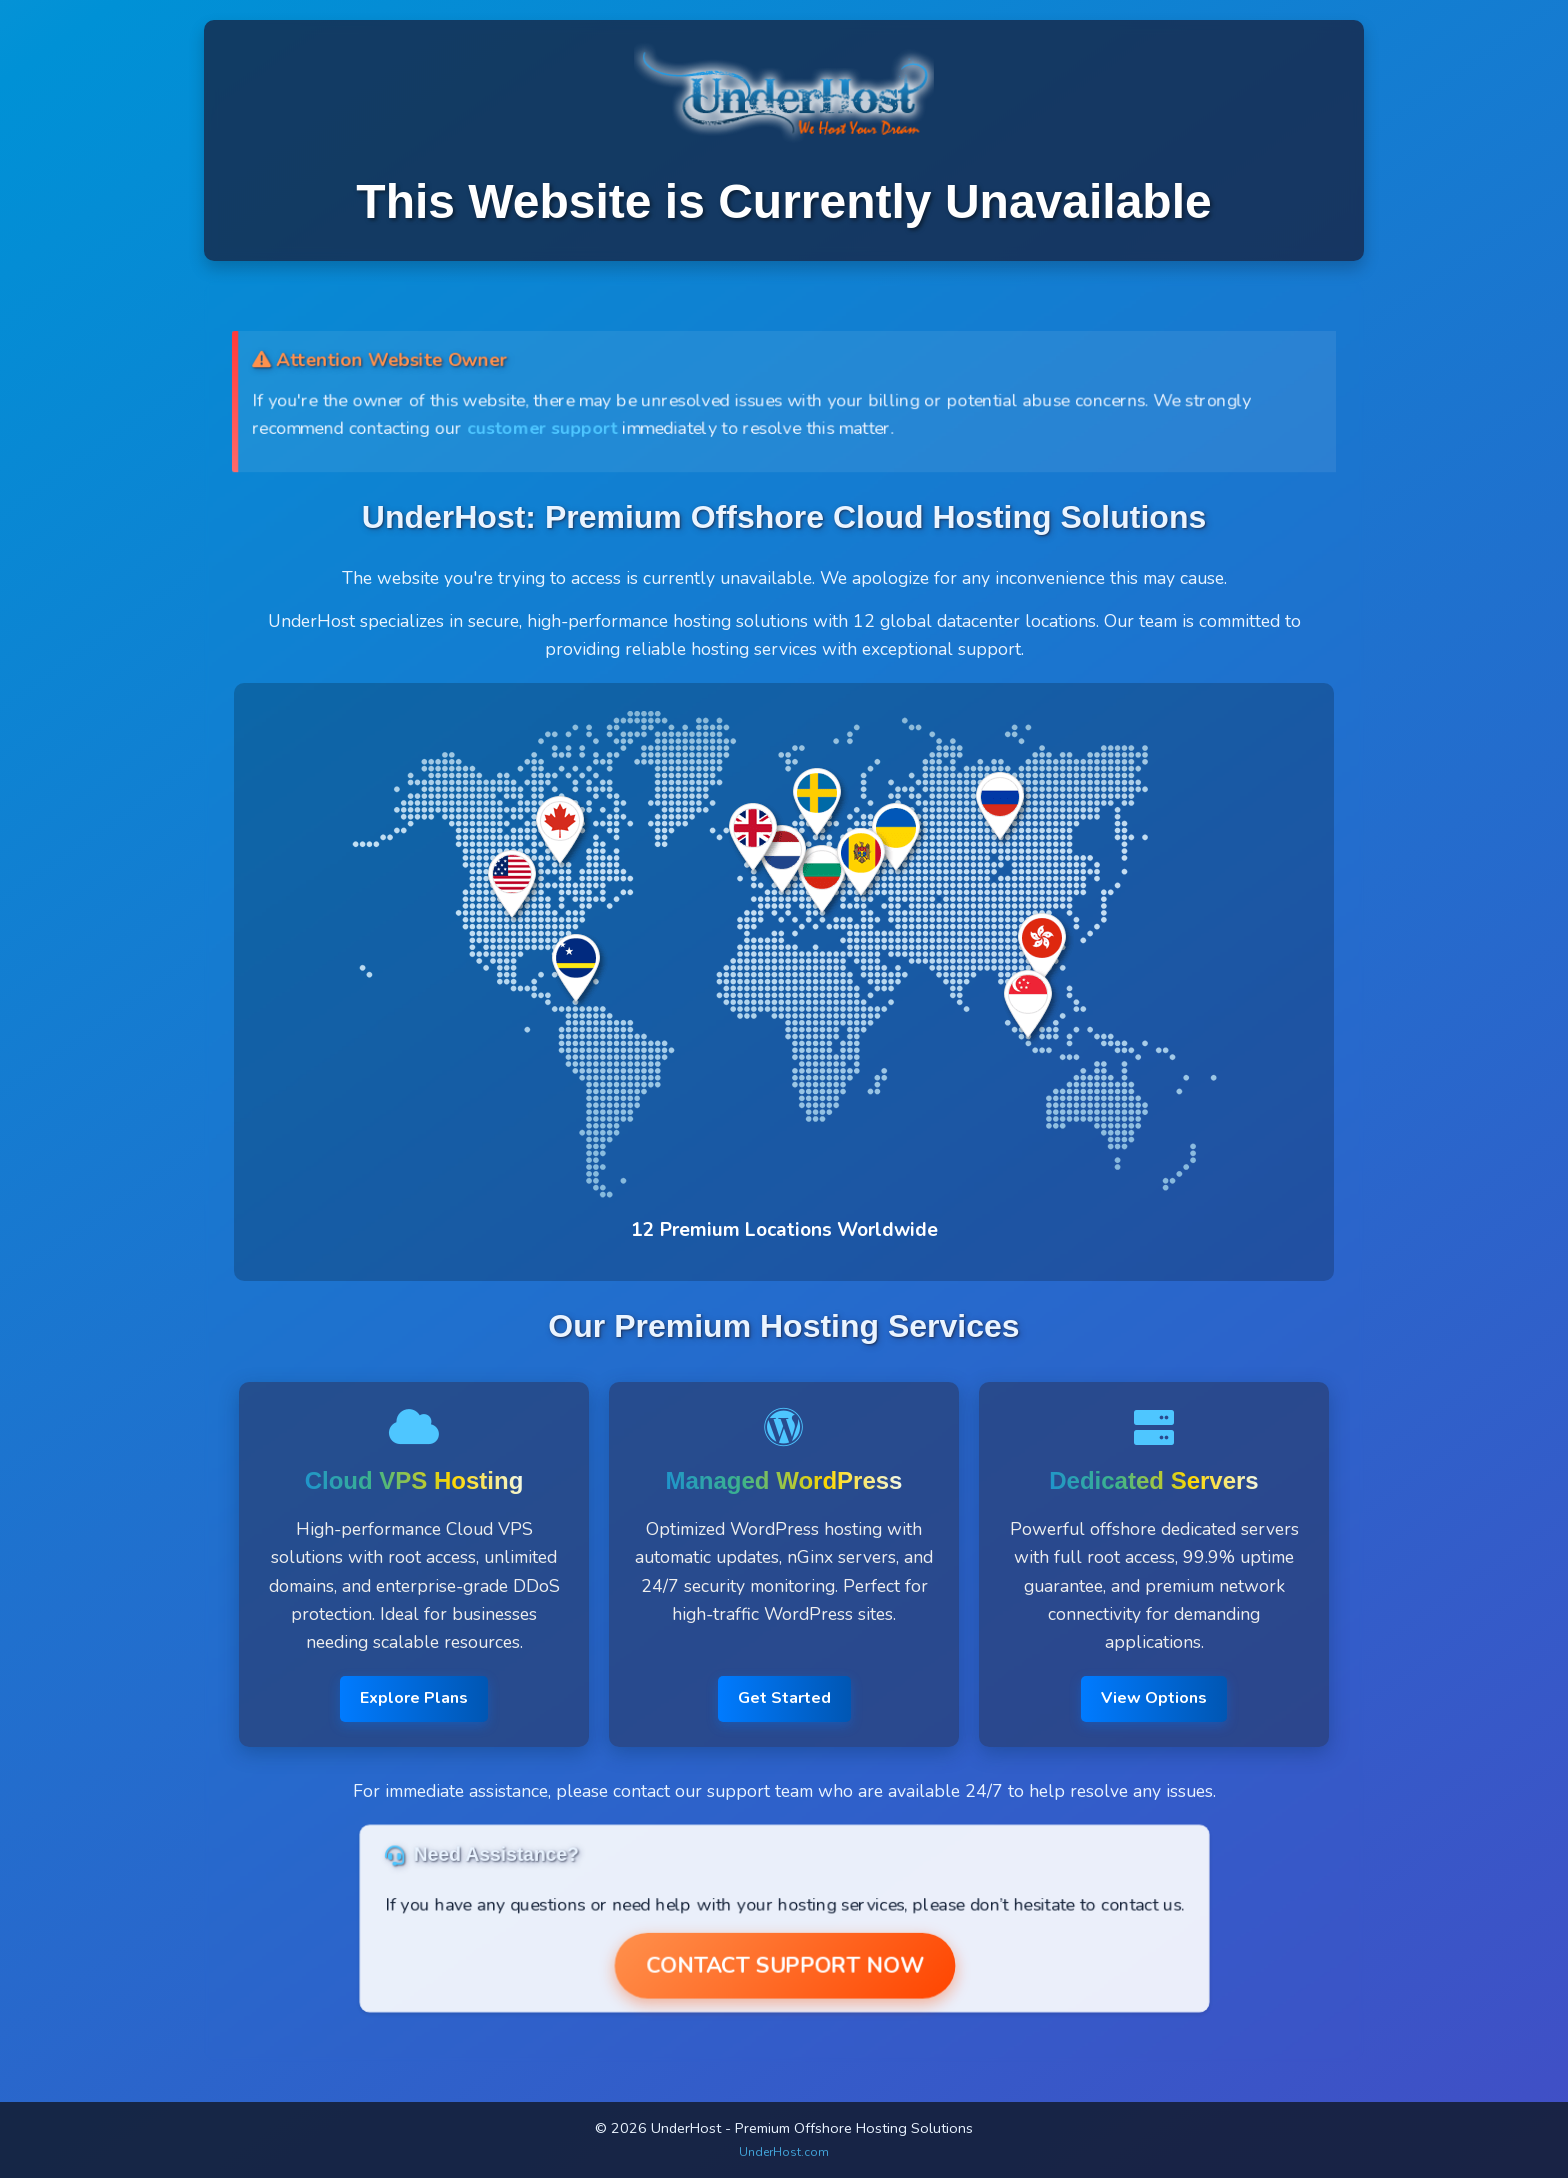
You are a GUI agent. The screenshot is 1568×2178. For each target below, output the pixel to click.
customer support (540, 428)
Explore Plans (414, 1698)
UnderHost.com (784, 2152)
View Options (1154, 1698)
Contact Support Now (784, 1965)
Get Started (784, 1698)
